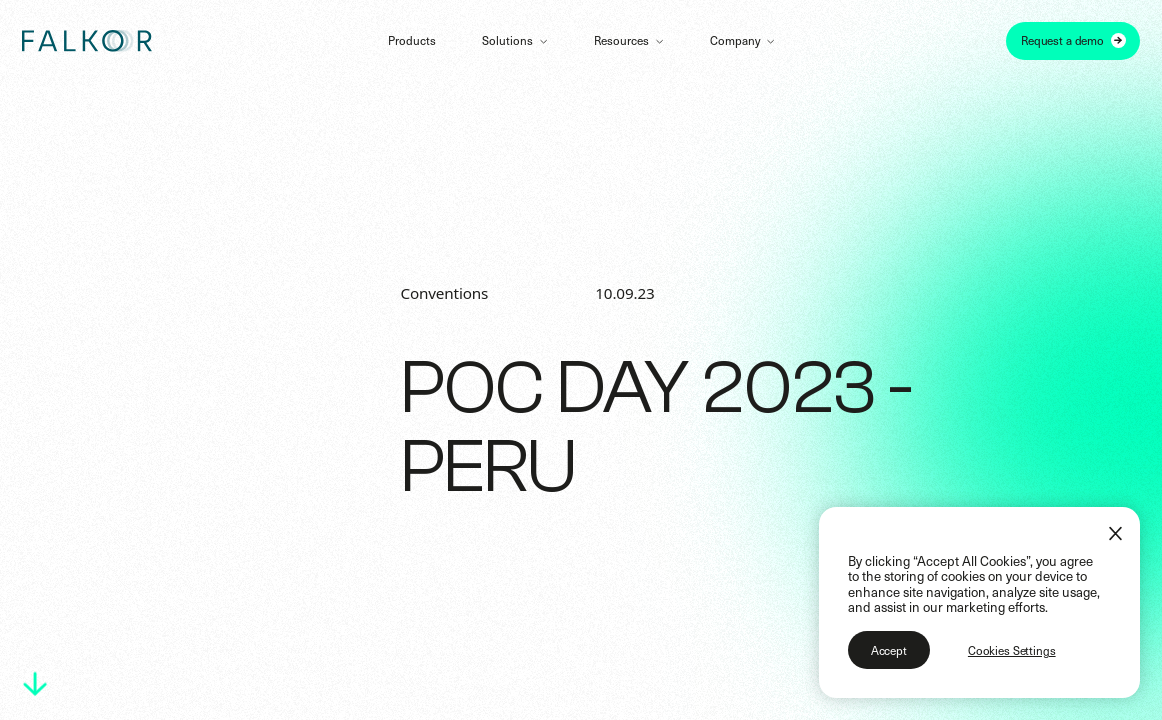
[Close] (1115, 533)
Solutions (507, 40)
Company (735, 40)
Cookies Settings (1012, 650)
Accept (889, 650)
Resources (621, 40)
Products (412, 40)
